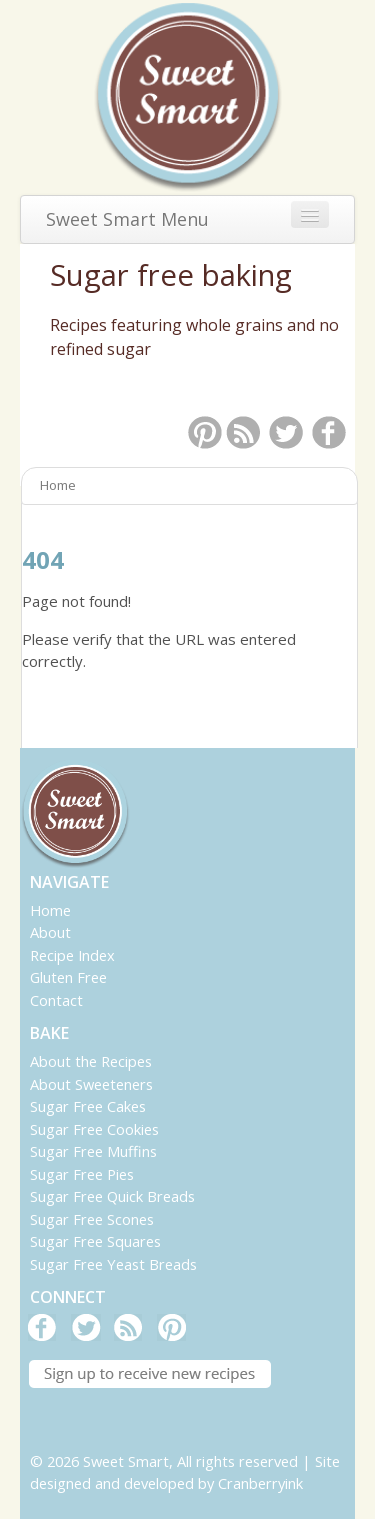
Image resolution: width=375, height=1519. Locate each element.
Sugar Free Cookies (94, 1129)
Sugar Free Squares (95, 1241)
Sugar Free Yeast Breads (113, 1264)
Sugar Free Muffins (93, 1151)
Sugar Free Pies (82, 1174)
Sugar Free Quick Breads (112, 1196)
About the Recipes (91, 1061)
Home (50, 910)
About (50, 932)
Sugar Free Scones (92, 1219)
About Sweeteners (91, 1084)
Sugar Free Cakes (88, 1106)
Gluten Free (68, 977)
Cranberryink (260, 1483)
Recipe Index (72, 955)
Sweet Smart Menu (127, 219)
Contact (56, 1000)
